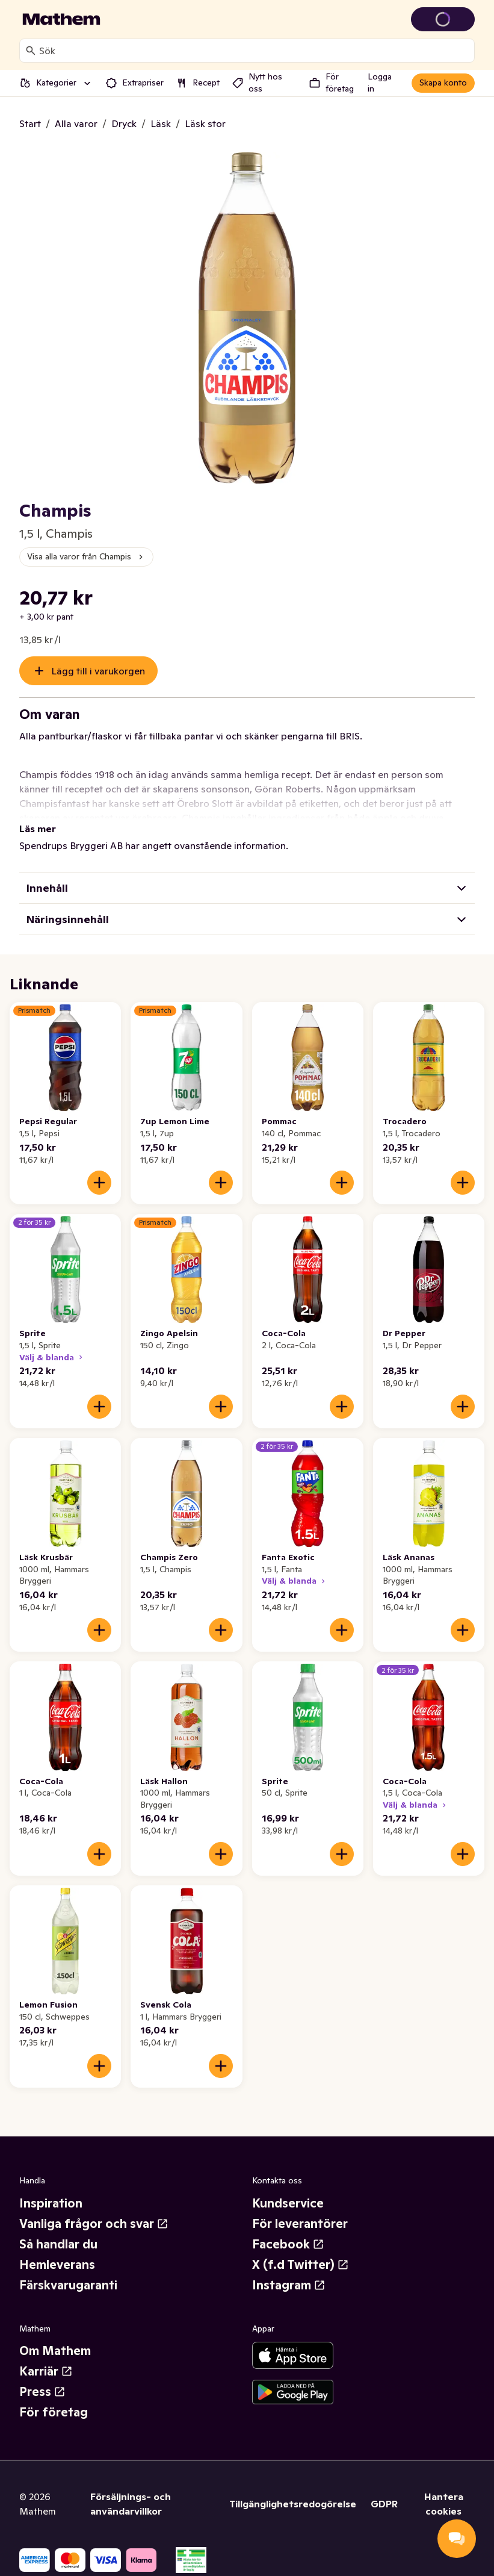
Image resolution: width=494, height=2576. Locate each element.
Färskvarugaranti (68, 2285)
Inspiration (50, 2203)
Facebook (288, 2244)
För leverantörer (300, 2224)
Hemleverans (57, 2265)
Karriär (46, 2371)
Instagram (289, 2285)
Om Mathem (55, 2351)
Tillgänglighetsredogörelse (292, 2504)
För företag (53, 2412)
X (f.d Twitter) (300, 2265)
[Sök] (31, 51)
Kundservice (288, 2203)
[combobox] (254, 50)
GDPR (384, 2504)
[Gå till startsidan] (61, 19)
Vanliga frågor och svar (93, 2224)
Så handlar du (58, 2244)
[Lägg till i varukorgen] (99, 1183)
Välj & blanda (52, 1357)
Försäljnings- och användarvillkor (130, 2503)
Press (42, 2392)
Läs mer (37, 828)
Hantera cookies (443, 2503)
